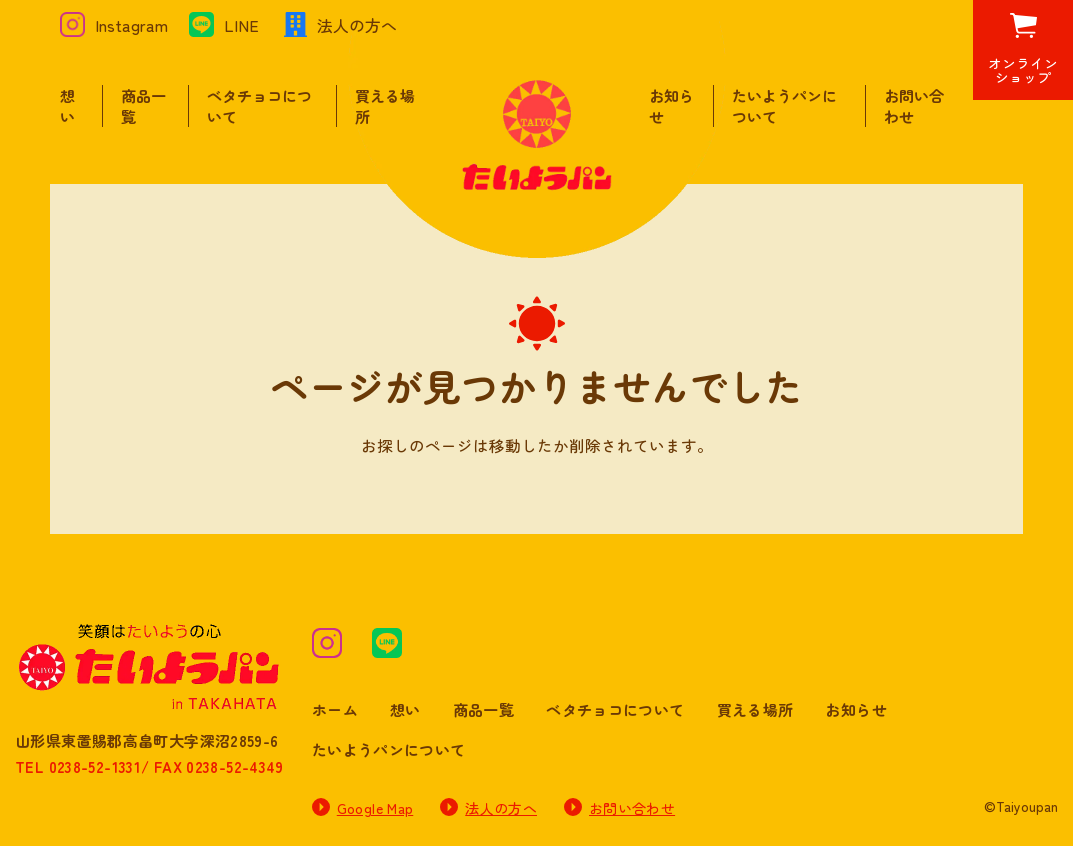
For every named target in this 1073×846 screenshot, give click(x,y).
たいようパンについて (389, 749)
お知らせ (856, 709)
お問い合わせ (632, 808)
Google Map (375, 808)
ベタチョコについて (615, 709)
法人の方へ (501, 808)
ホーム (335, 709)
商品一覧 (484, 709)
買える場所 (755, 709)
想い (67, 106)
